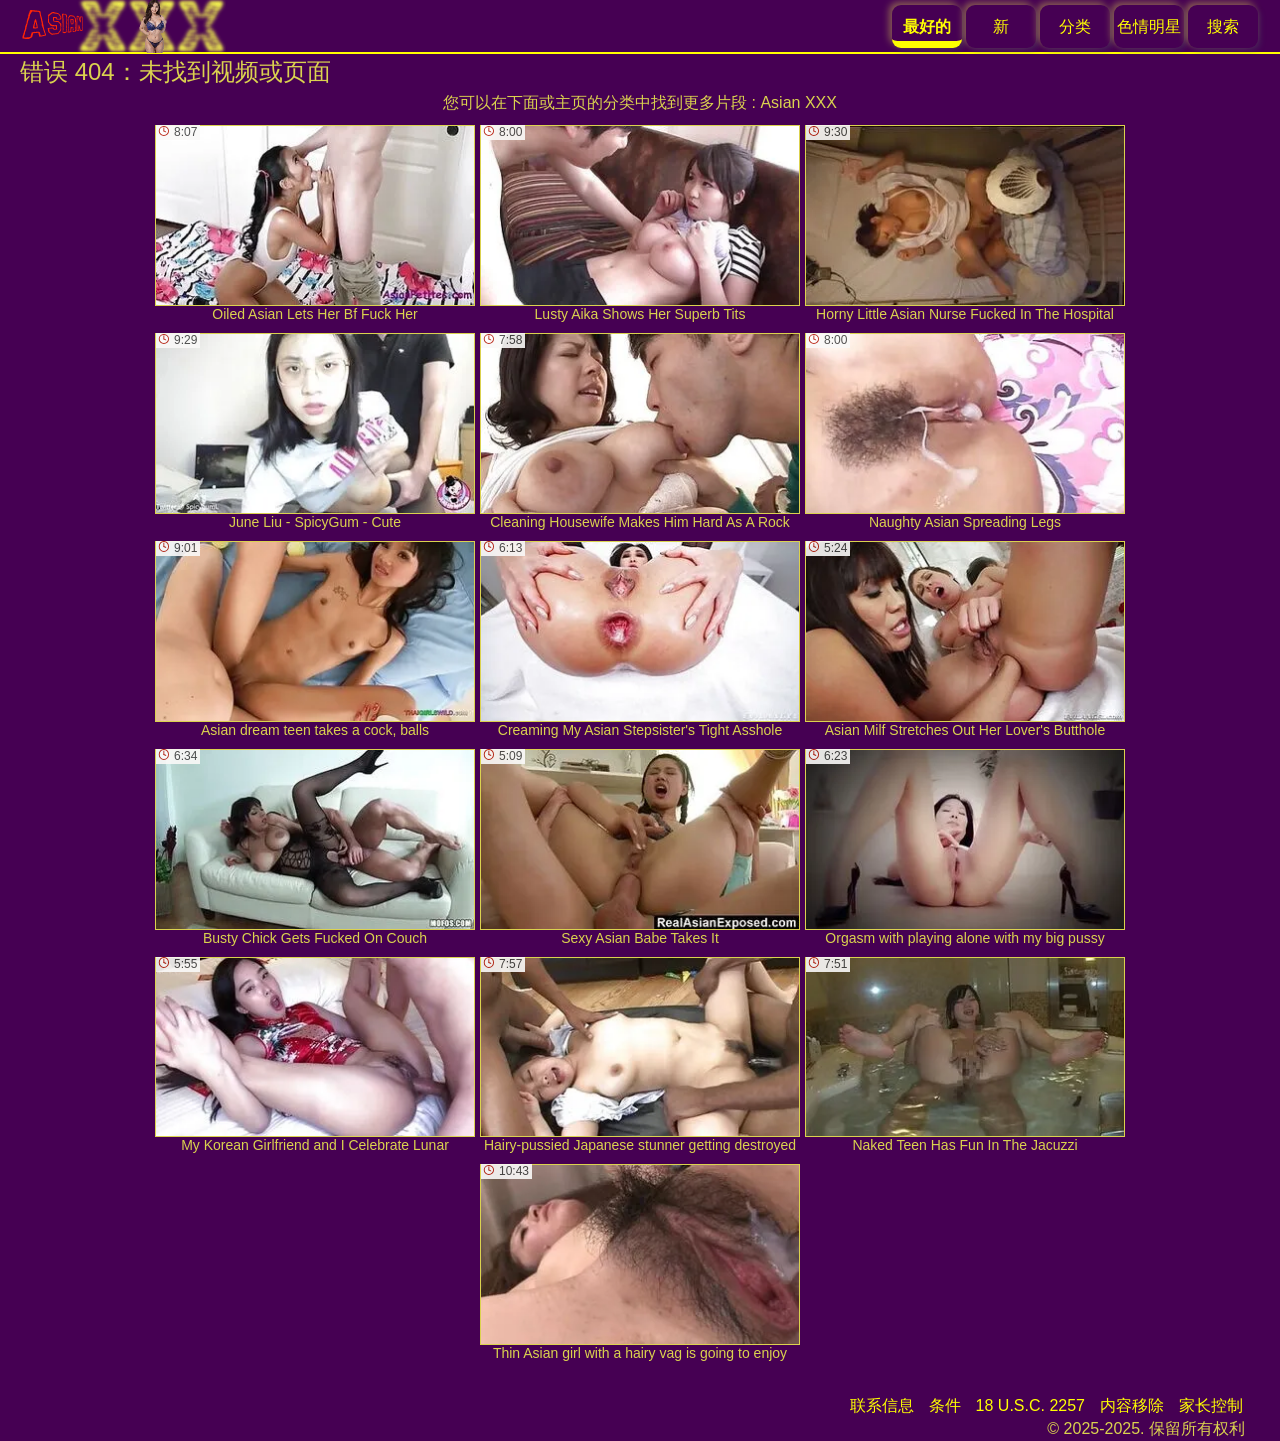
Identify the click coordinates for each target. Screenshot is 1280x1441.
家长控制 (1211, 1405)
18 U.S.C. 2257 (1030, 1405)
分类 (1075, 26)
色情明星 (1149, 26)
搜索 (1223, 26)
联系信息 (882, 1405)
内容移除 (1132, 1405)
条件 (945, 1405)
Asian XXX (798, 102)
